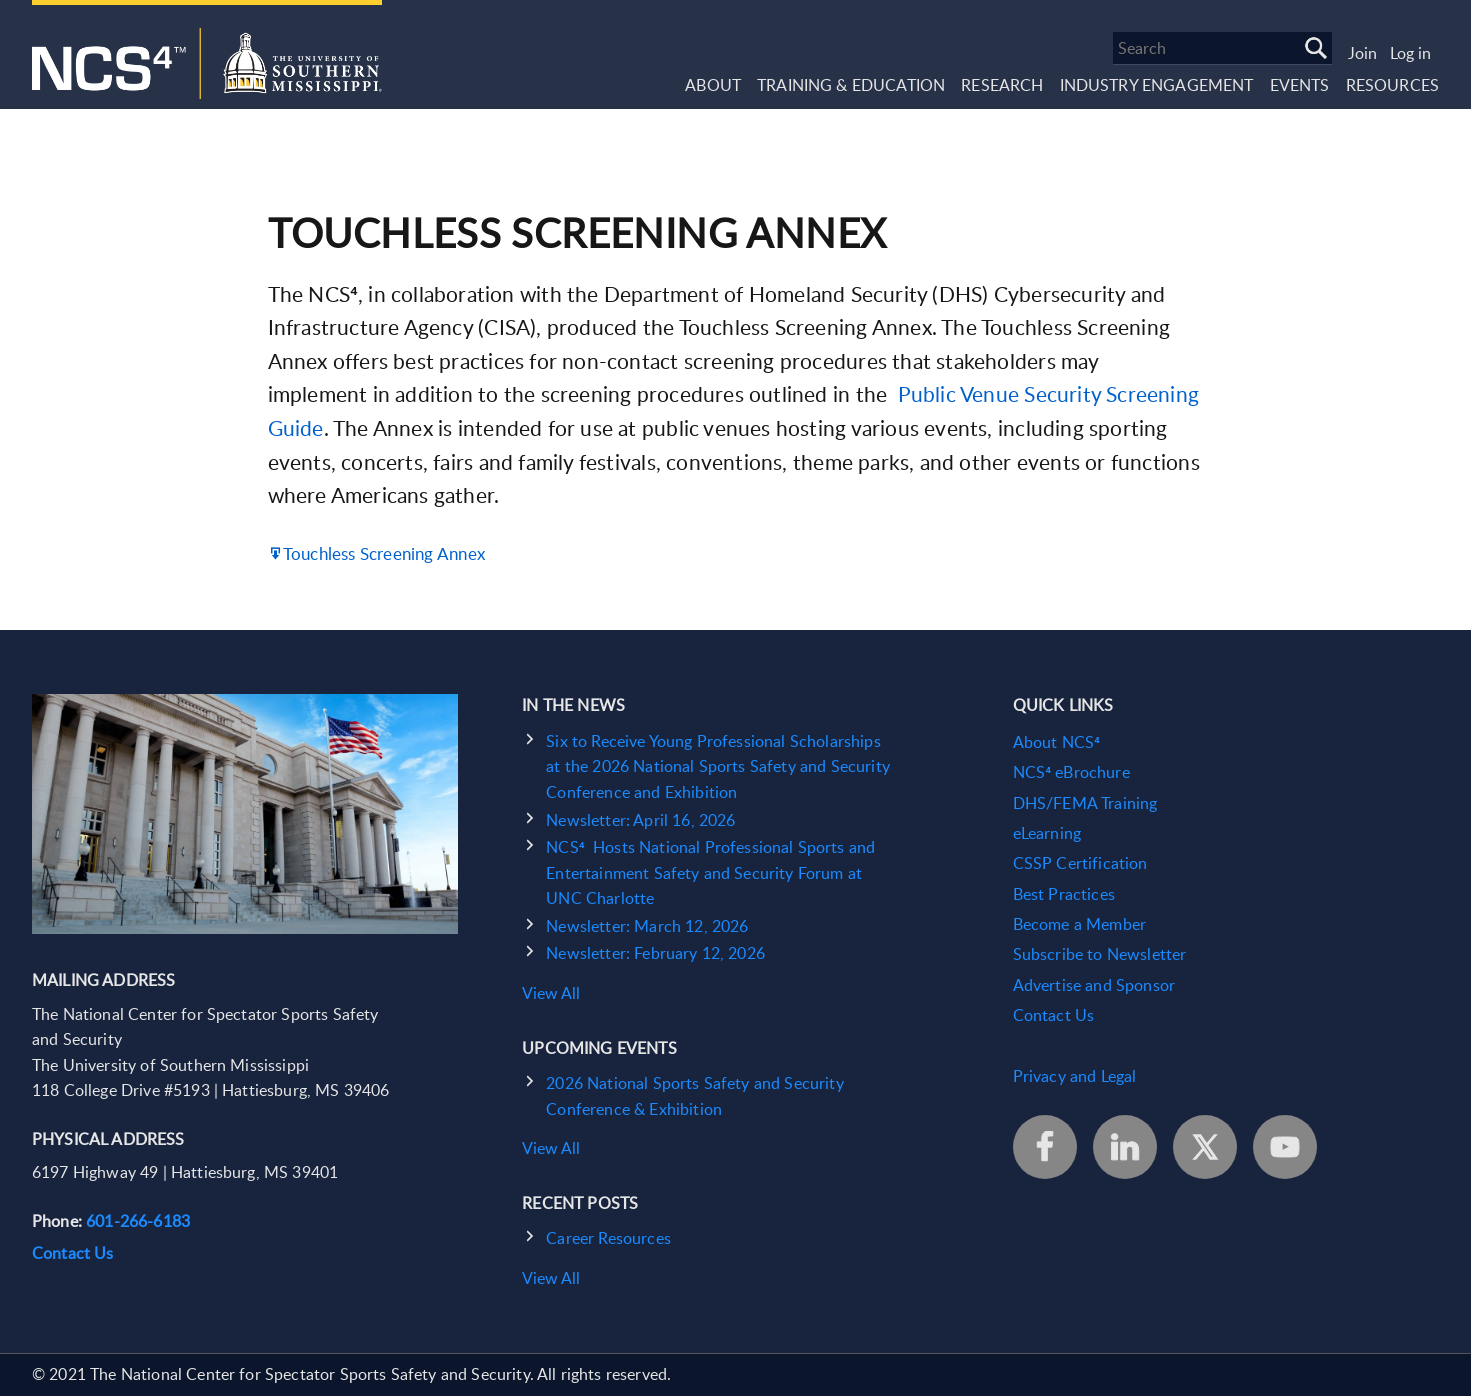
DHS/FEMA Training (1085, 803)
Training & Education (851, 85)
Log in (1410, 53)
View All (551, 993)
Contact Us (73, 1253)
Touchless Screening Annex (384, 553)
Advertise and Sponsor (1094, 985)
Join (1362, 53)
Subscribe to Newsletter (1100, 954)
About (713, 85)
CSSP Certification (1080, 863)
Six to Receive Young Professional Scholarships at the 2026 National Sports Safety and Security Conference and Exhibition (718, 766)
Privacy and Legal (1075, 1076)
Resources (1392, 85)
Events (1300, 85)
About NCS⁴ (1056, 742)
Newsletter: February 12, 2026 (655, 953)
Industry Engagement (1157, 85)
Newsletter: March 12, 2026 (647, 926)
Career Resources (608, 1238)
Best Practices (1064, 894)
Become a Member (1079, 924)
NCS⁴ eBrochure (1071, 772)
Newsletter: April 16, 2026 (640, 820)
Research (1002, 85)
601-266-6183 (138, 1221)
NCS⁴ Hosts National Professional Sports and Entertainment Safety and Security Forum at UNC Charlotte (710, 872)
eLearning (1047, 833)
